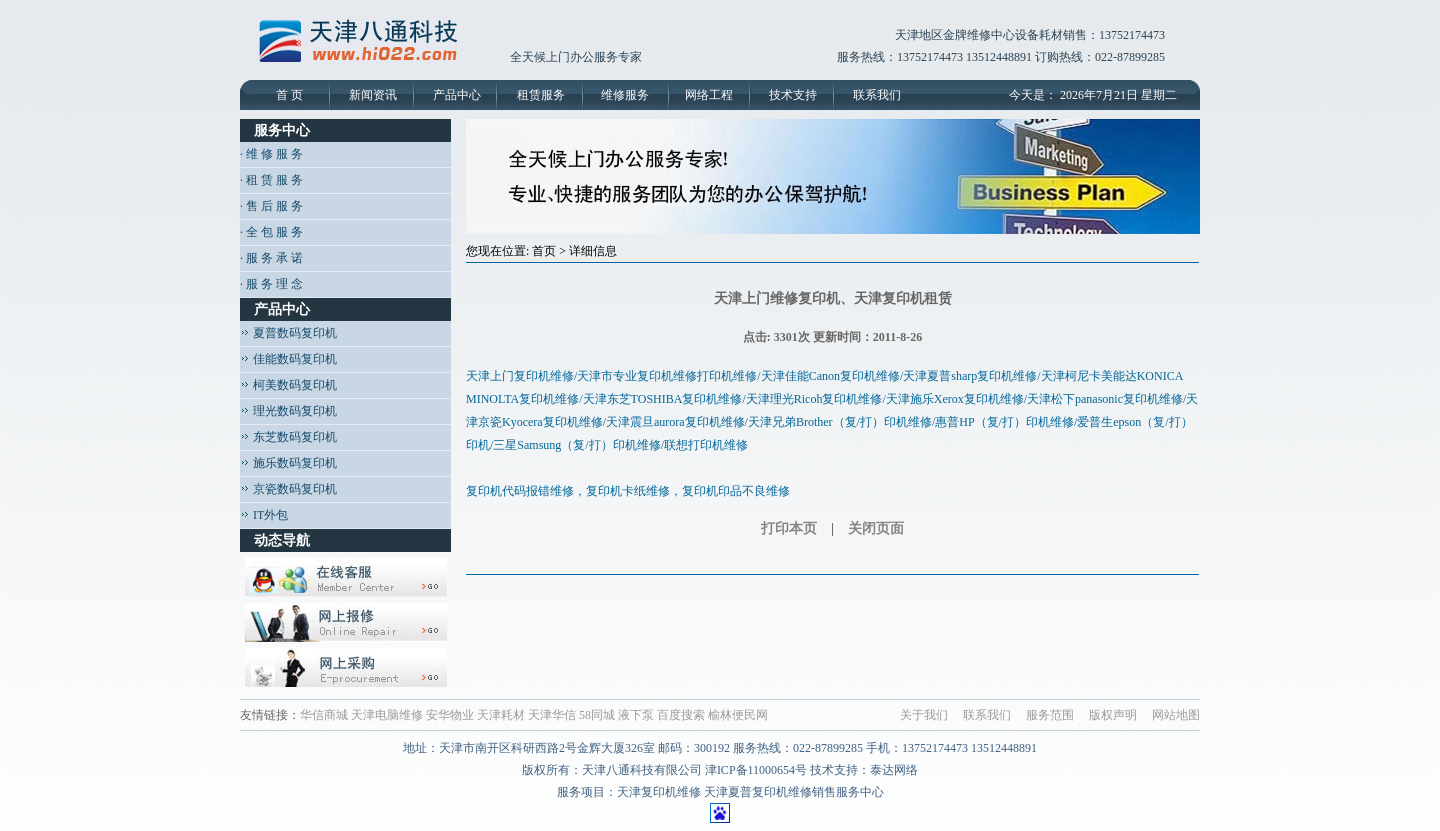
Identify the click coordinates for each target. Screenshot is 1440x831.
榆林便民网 (738, 715)
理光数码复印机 (288, 411)
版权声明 (1113, 715)
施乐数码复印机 (288, 463)
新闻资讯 (373, 95)
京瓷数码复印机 (288, 489)
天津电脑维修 (387, 715)
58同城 (597, 715)
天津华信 (552, 715)
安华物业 (450, 715)
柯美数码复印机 (288, 385)
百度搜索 (681, 715)
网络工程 (709, 95)
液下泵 (636, 715)
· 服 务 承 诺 (271, 258)
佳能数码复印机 (288, 359)
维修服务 (625, 95)
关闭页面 (876, 528)
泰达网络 (894, 770)
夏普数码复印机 (288, 333)
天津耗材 (501, 715)
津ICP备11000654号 (756, 770)
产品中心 (457, 95)
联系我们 (877, 95)
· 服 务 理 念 (271, 284)
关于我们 (924, 715)
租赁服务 (541, 95)
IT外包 (264, 515)
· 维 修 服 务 (271, 154)
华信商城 (324, 715)
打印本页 (789, 528)
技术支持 (793, 95)
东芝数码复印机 (288, 437)
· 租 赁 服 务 (271, 180)
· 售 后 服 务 (271, 206)
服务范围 (1050, 715)
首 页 (289, 95)
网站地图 (1176, 715)
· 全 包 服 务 (271, 232)
